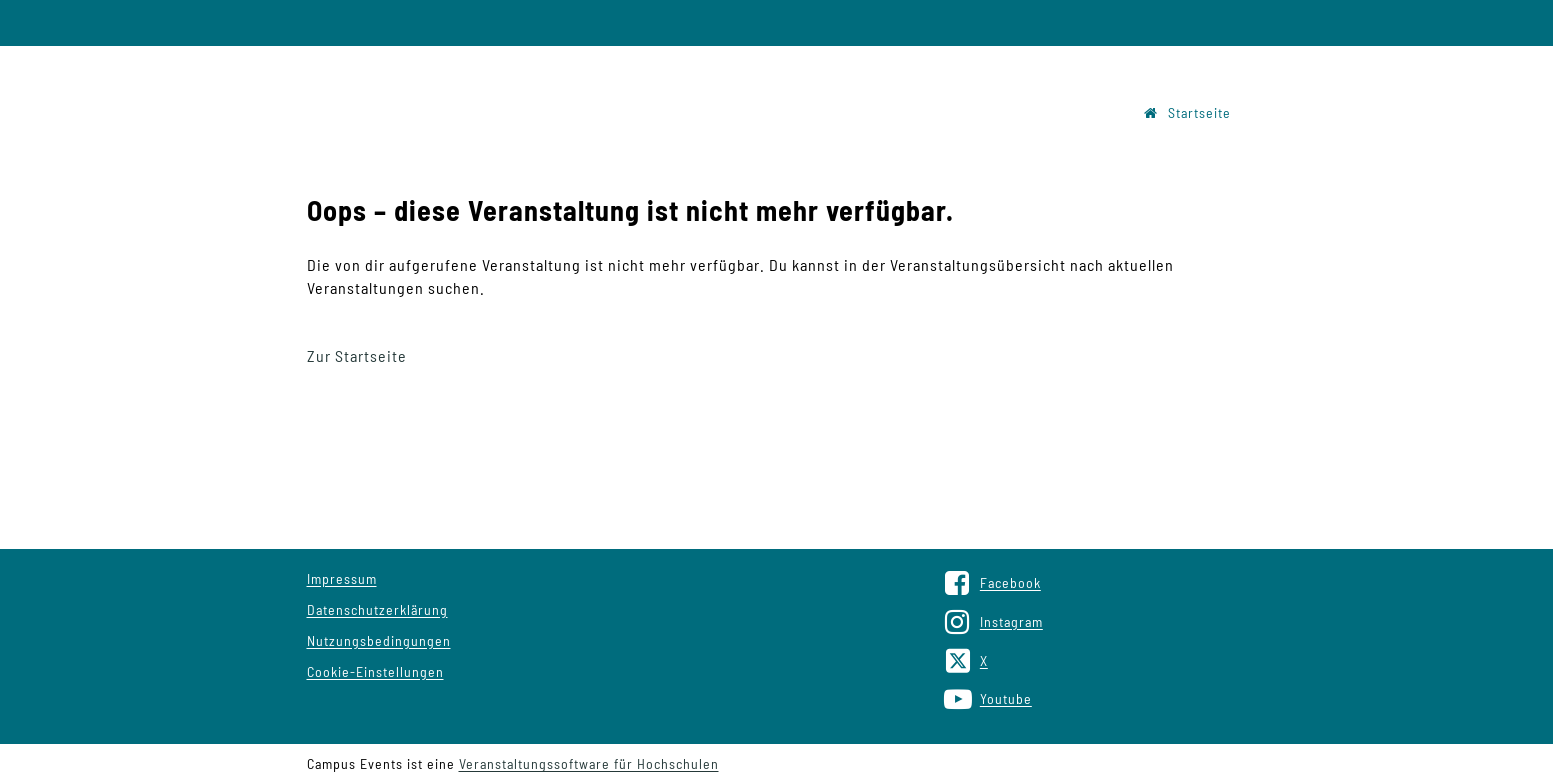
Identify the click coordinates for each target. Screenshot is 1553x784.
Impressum (342, 578)
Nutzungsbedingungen (379, 640)
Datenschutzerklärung (377, 609)
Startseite (1187, 112)
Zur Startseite (357, 355)
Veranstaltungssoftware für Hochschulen (589, 763)
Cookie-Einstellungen (375, 671)
